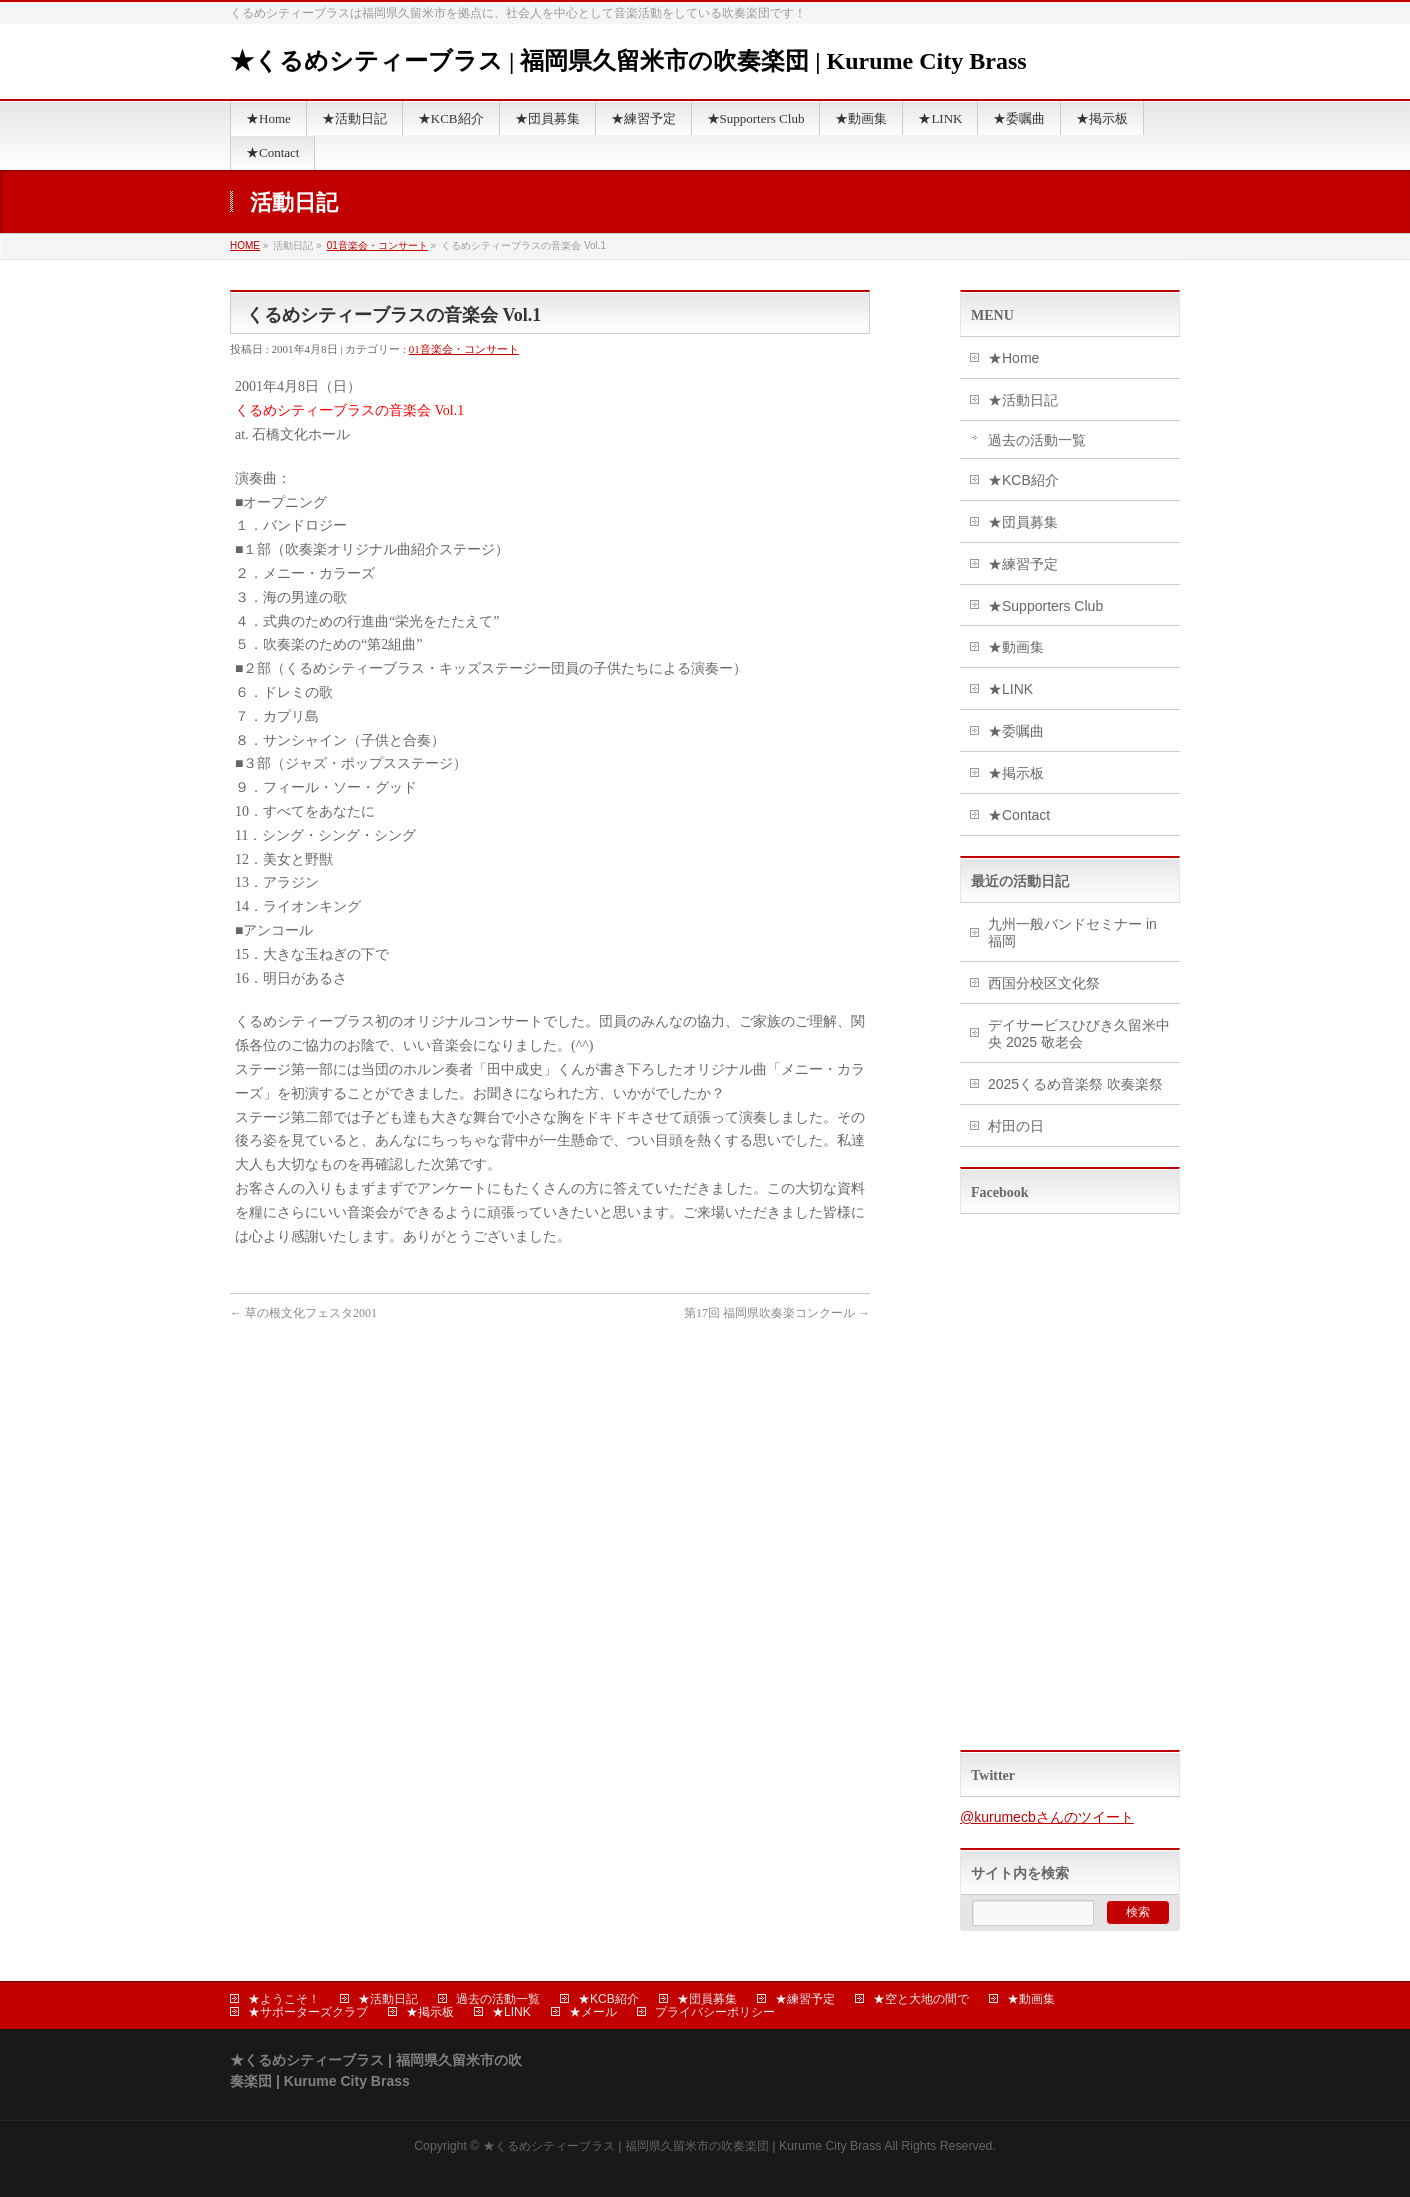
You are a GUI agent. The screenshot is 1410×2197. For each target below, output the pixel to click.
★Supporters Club (1045, 606)
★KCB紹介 (1023, 480)
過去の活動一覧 (1037, 440)
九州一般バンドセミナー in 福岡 (1072, 932)
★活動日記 (1023, 400)
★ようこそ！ (284, 1999)
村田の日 (1016, 1126)
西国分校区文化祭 (1044, 983)
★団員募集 (1023, 522)
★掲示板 (1016, 773)
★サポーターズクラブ (308, 2012)
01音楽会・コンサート (377, 245)
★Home (1013, 358)
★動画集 (1016, 647)
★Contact (1019, 815)
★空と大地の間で (921, 1999)
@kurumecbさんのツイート (1047, 1817)
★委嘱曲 (1016, 731)
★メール (593, 2012)
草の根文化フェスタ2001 (303, 1313)
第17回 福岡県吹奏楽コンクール (777, 1313)
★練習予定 (1023, 564)
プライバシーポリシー (715, 2012)
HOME (245, 245)
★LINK (1010, 689)
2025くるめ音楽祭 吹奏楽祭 (1075, 1084)
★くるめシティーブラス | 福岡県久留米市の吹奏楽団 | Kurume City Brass (628, 61)
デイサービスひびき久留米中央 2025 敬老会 (1079, 1033)
